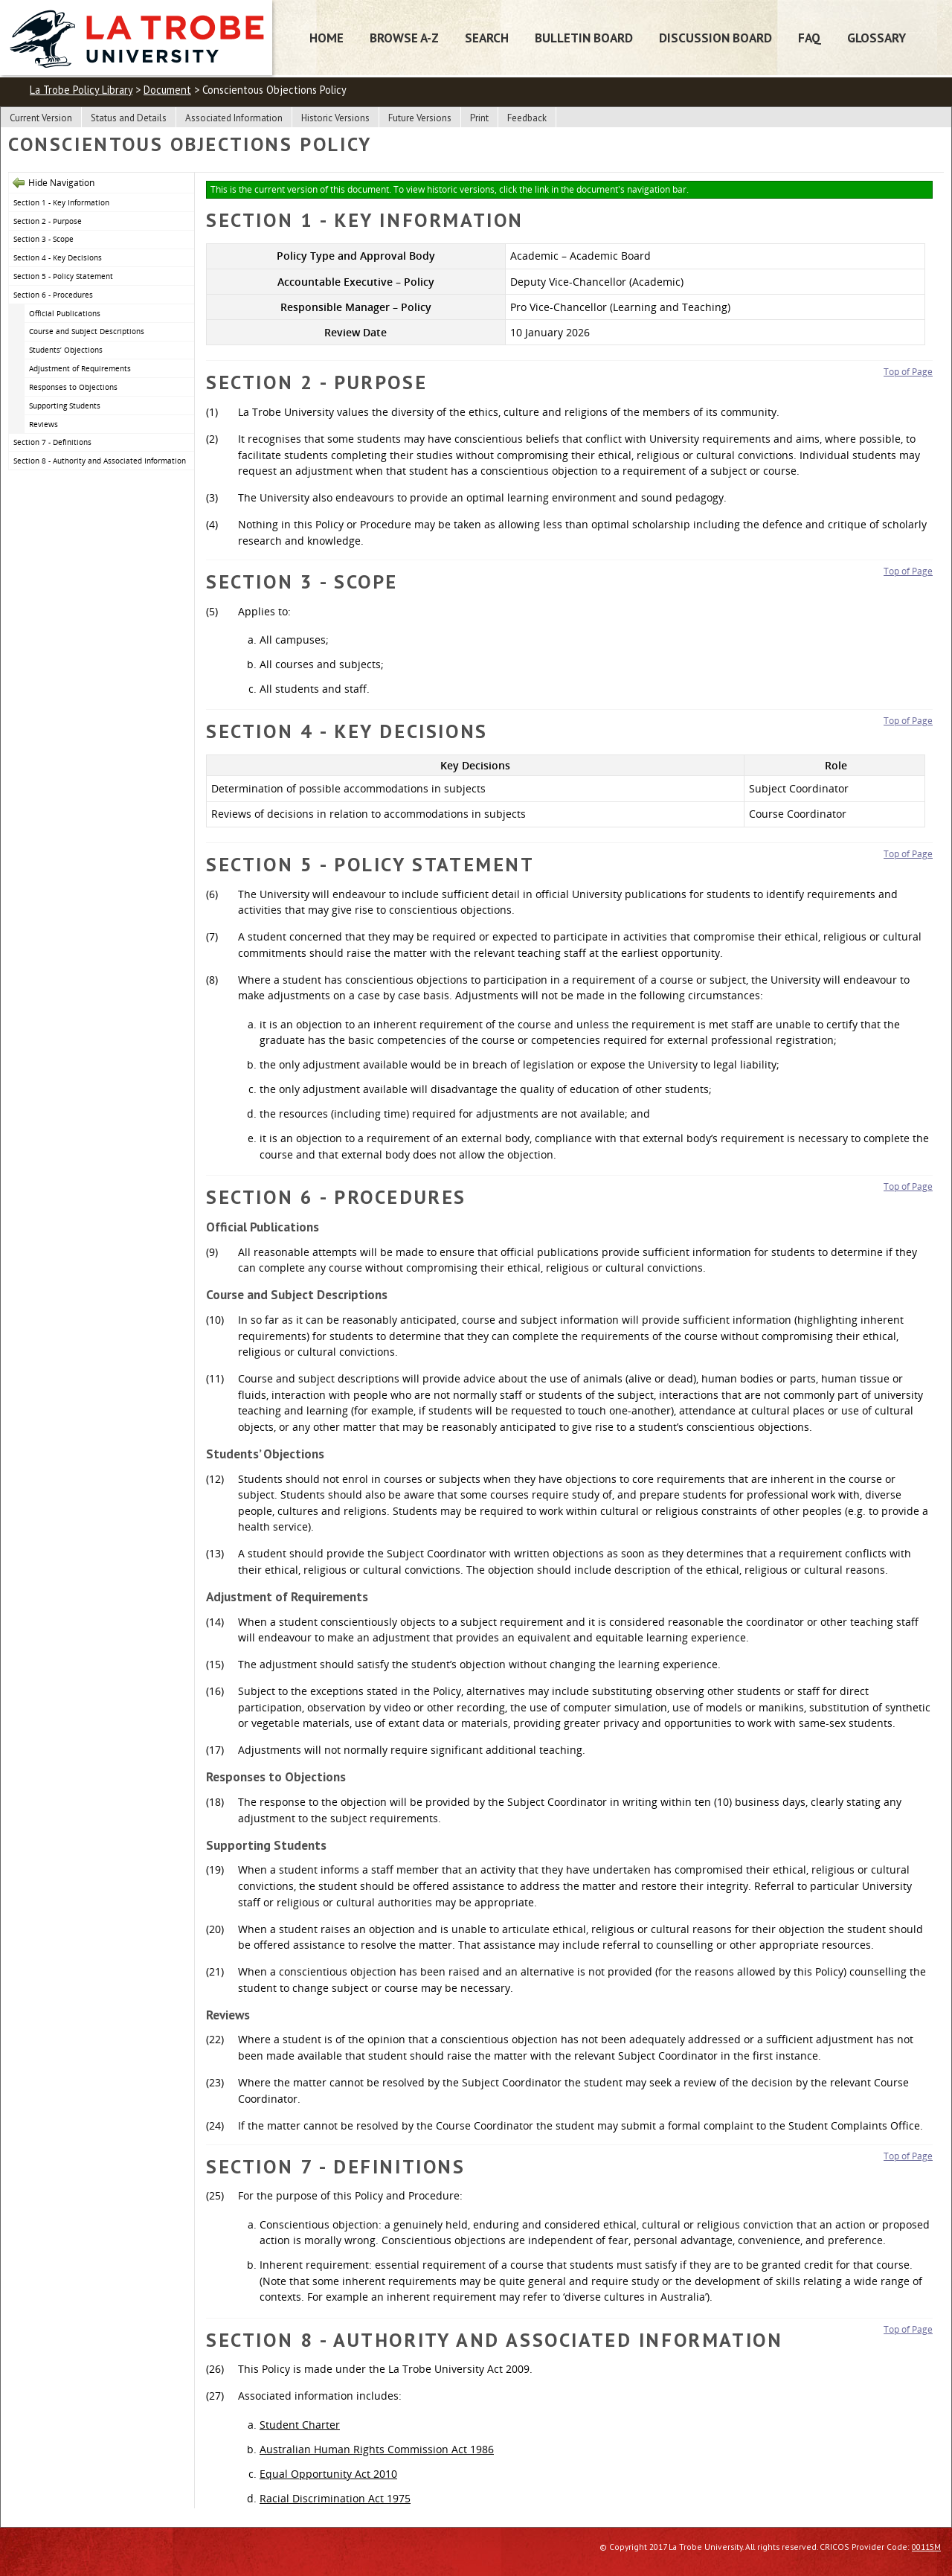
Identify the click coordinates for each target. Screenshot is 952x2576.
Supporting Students (64, 405)
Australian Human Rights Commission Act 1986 (377, 2449)
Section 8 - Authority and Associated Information (99, 460)
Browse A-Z (404, 37)
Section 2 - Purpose (47, 221)
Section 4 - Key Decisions (57, 257)
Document (167, 90)
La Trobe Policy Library (81, 90)
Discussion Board (715, 37)
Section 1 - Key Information (61, 202)
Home (326, 37)
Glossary (876, 37)
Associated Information (234, 118)
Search (487, 37)
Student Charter (300, 2425)
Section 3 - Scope (43, 239)
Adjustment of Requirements (80, 368)
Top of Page (908, 371)
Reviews (43, 424)
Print (479, 118)
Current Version (41, 118)
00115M (926, 2546)
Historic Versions (335, 118)
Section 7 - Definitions (52, 442)
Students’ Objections (66, 350)
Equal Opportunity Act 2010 (328, 2474)
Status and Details (129, 118)
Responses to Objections (73, 387)
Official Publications (64, 313)
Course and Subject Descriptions (86, 331)
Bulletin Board (584, 37)
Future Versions (419, 118)
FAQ (809, 37)
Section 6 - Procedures (53, 294)
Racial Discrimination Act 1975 (335, 2498)
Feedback (527, 118)
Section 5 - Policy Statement (63, 276)
